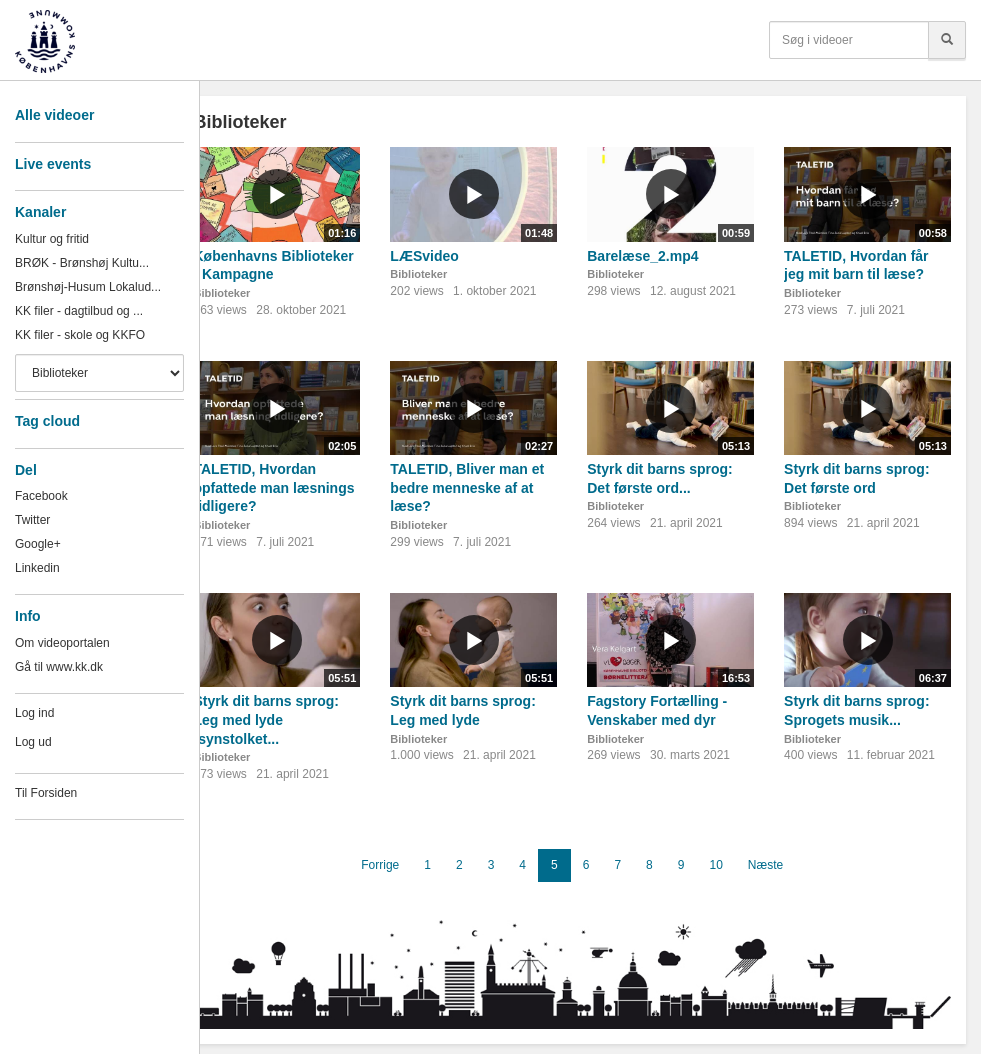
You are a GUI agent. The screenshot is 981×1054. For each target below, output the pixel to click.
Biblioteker (221, 293)
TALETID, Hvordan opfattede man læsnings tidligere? (273, 487)
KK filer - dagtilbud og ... (79, 311)
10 (715, 865)
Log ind (34, 713)
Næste (765, 865)
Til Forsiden (46, 793)
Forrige (380, 865)
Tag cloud (47, 421)
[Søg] (947, 40)
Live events (53, 164)
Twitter (32, 520)
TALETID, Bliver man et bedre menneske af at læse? (467, 487)
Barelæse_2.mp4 (642, 256)
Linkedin (37, 568)
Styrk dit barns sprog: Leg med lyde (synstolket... (265, 719)
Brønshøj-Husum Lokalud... (88, 287)
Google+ (38, 544)
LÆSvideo (424, 256)
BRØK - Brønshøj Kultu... (82, 263)
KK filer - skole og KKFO (80, 335)
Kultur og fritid (52, 239)
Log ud (33, 742)
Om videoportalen (62, 643)
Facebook (41, 496)
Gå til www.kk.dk (59, 667)
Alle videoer (54, 115)
